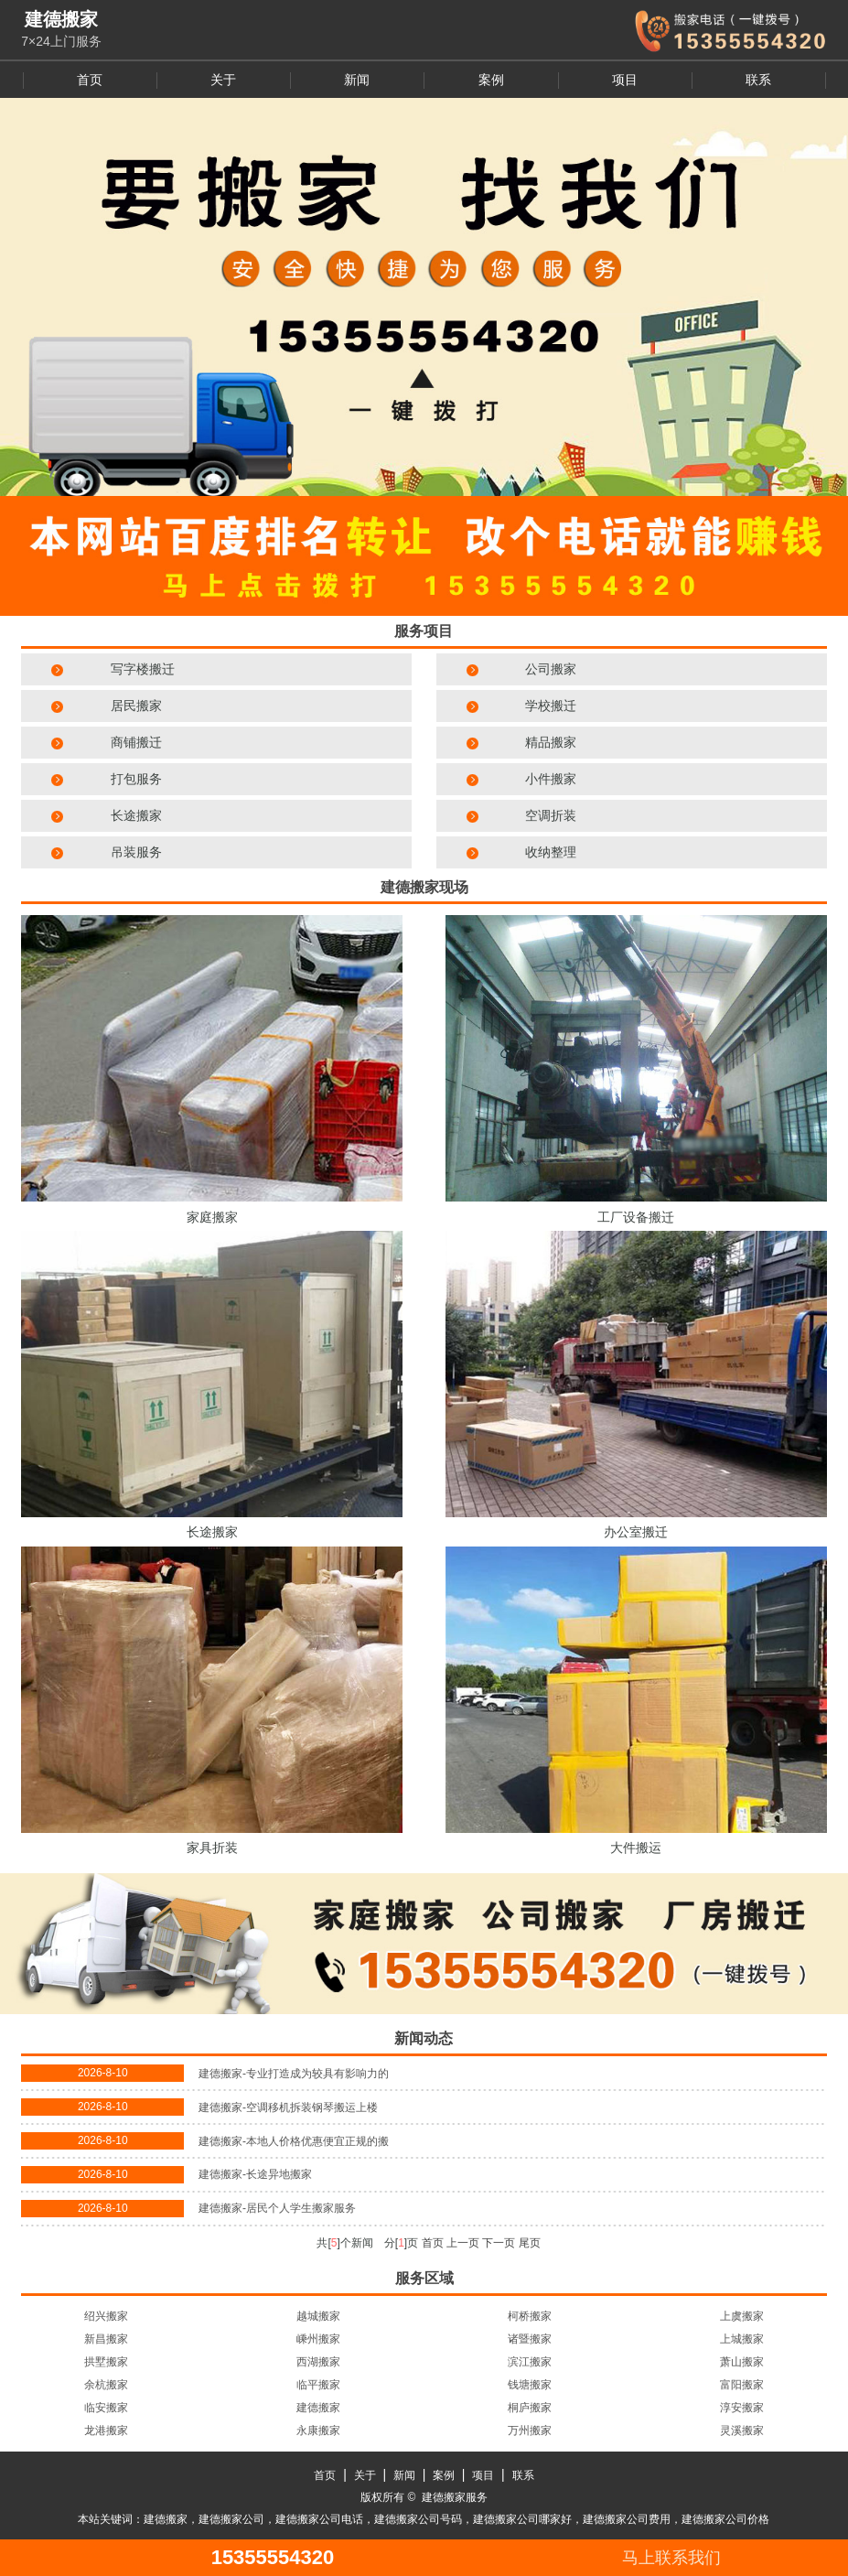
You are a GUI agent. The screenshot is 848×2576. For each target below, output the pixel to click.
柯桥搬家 (530, 2316)
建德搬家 (318, 2407)
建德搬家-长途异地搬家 (255, 2174)
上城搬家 (742, 2339)
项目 (625, 79)
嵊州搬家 (318, 2339)
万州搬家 (530, 2430)
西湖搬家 (318, 2361)
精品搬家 (550, 742)
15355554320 (273, 2557)
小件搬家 (550, 778)
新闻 (357, 79)
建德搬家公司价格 (725, 2519)
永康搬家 (318, 2430)
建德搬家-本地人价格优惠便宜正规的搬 (294, 2141)
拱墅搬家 (106, 2361)
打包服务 (136, 778)
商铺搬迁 (136, 742)
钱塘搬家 (530, 2384)
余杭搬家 (106, 2384)
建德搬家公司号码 (418, 2519)
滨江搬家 (530, 2361)
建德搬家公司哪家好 (522, 2519)
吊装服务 (136, 852)
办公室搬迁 (636, 1532)
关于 (223, 79)
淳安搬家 (742, 2407)
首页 (89, 79)
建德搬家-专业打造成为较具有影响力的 (294, 2073)
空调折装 (550, 815)
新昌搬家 (106, 2339)
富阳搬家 (742, 2384)
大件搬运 (635, 1847)
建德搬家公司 (231, 2519)
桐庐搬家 (530, 2407)
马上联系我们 (671, 2557)
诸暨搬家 (530, 2339)
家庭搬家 (212, 1217)
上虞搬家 (742, 2316)
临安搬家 (106, 2407)
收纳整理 (550, 852)
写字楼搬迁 (143, 669)
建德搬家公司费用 (627, 2519)
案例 (491, 79)
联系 (758, 79)
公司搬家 (550, 669)
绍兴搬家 (106, 2316)
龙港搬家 (106, 2430)
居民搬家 (136, 705)
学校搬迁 (550, 705)
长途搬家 (136, 815)
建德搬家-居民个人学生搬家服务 (277, 2208)
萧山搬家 (742, 2361)
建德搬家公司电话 (319, 2519)
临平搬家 (318, 2384)
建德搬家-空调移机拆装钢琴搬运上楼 (288, 2107)
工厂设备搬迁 (635, 1217)
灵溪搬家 (742, 2430)
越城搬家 (318, 2316)
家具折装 (212, 1847)
